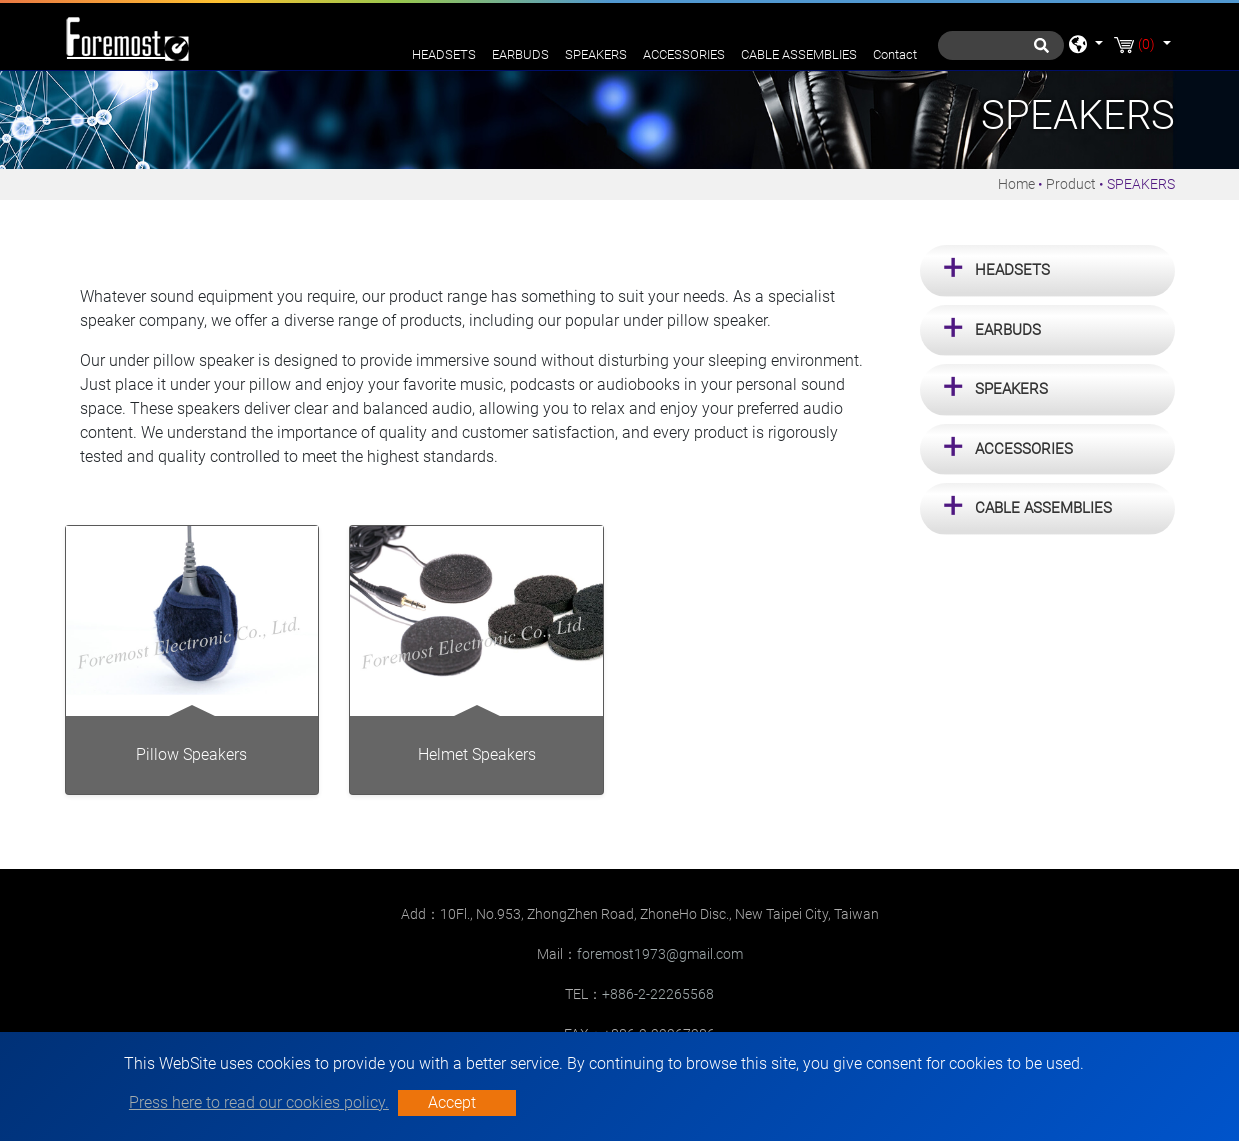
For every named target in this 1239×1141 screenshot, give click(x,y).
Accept (452, 1102)
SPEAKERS (596, 54)
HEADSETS (444, 54)
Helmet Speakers (477, 754)
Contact (895, 54)
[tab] (1047, 271)
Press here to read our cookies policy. (259, 1102)
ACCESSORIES (684, 54)
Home (1016, 184)
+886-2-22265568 (658, 994)
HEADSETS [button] (1012, 270)
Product (1071, 184)
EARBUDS (520, 54)
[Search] (1001, 45)
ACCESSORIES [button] (1024, 449)
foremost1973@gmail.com (660, 954)
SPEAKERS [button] (1011, 389)
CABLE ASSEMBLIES (799, 54)
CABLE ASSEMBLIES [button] (1043, 508)
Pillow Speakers (191, 754)
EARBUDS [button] (1008, 330)
